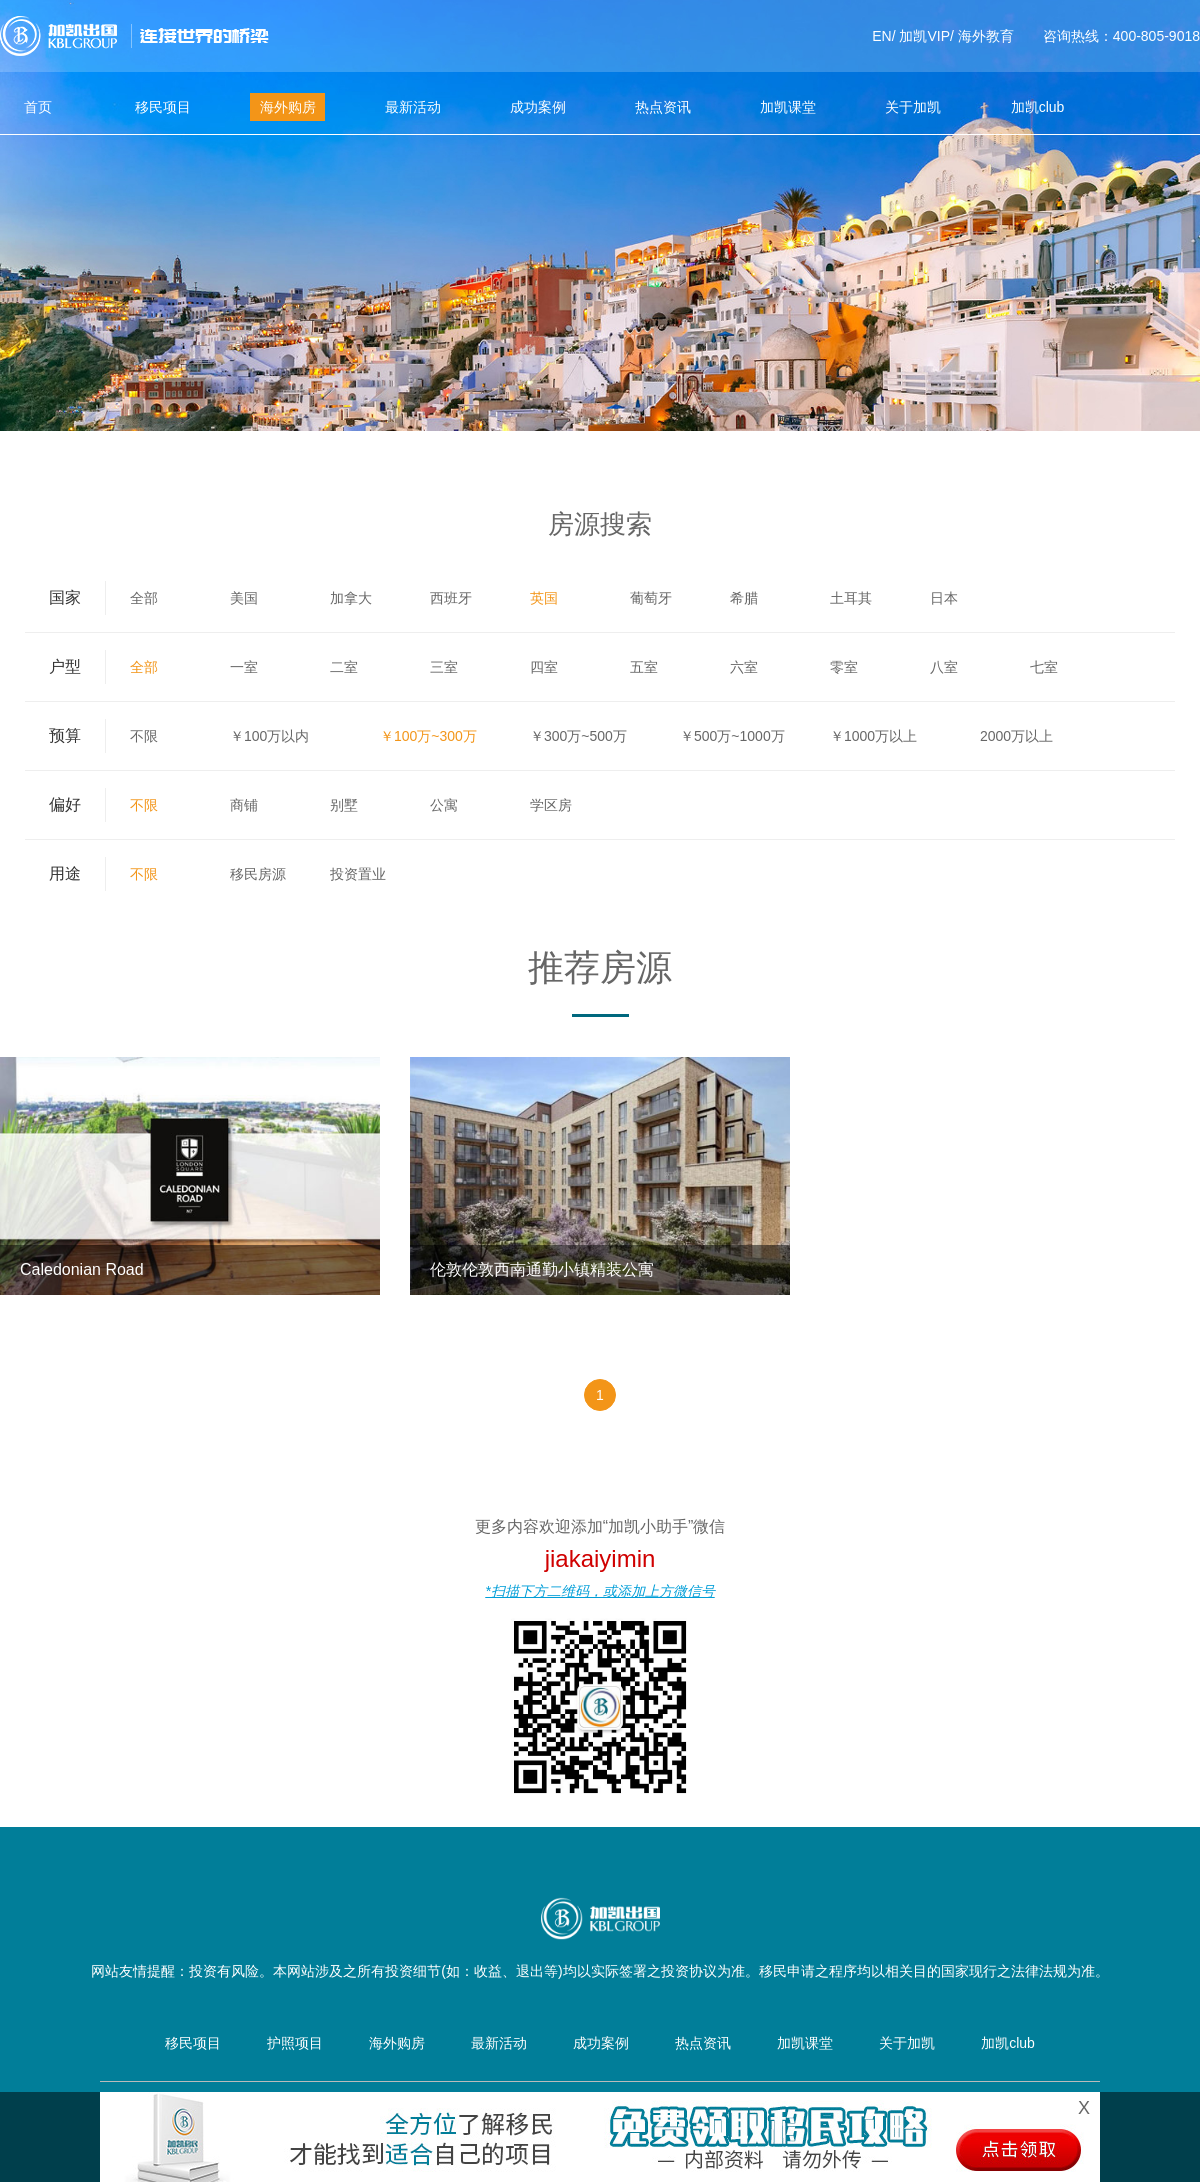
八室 (944, 667)
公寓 (444, 805)
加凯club (1038, 107)
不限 (144, 736)
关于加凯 (913, 107)
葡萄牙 (651, 598)
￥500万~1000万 (732, 736)
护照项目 (295, 2043)
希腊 (744, 598)
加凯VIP (924, 36)
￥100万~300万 (428, 736)
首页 (38, 107)
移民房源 (258, 874)
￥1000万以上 (873, 736)
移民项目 (163, 107)
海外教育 (986, 36)
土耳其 (851, 598)
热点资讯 (663, 107)
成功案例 (538, 107)
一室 (244, 667)
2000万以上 (1016, 736)
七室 (1044, 667)
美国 (244, 598)
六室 (744, 667)
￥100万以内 (269, 736)
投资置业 (358, 874)
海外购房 (288, 107)
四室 (544, 667)
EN (881, 36)
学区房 (551, 805)
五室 (644, 667)
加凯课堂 (788, 107)
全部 (144, 598)
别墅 (344, 805)
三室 (444, 667)
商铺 (244, 805)
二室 (344, 667)
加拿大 (351, 598)
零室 (844, 667)
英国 (544, 598)
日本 (944, 598)
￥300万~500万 (578, 736)
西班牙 (451, 598)
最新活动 (413, 107)
